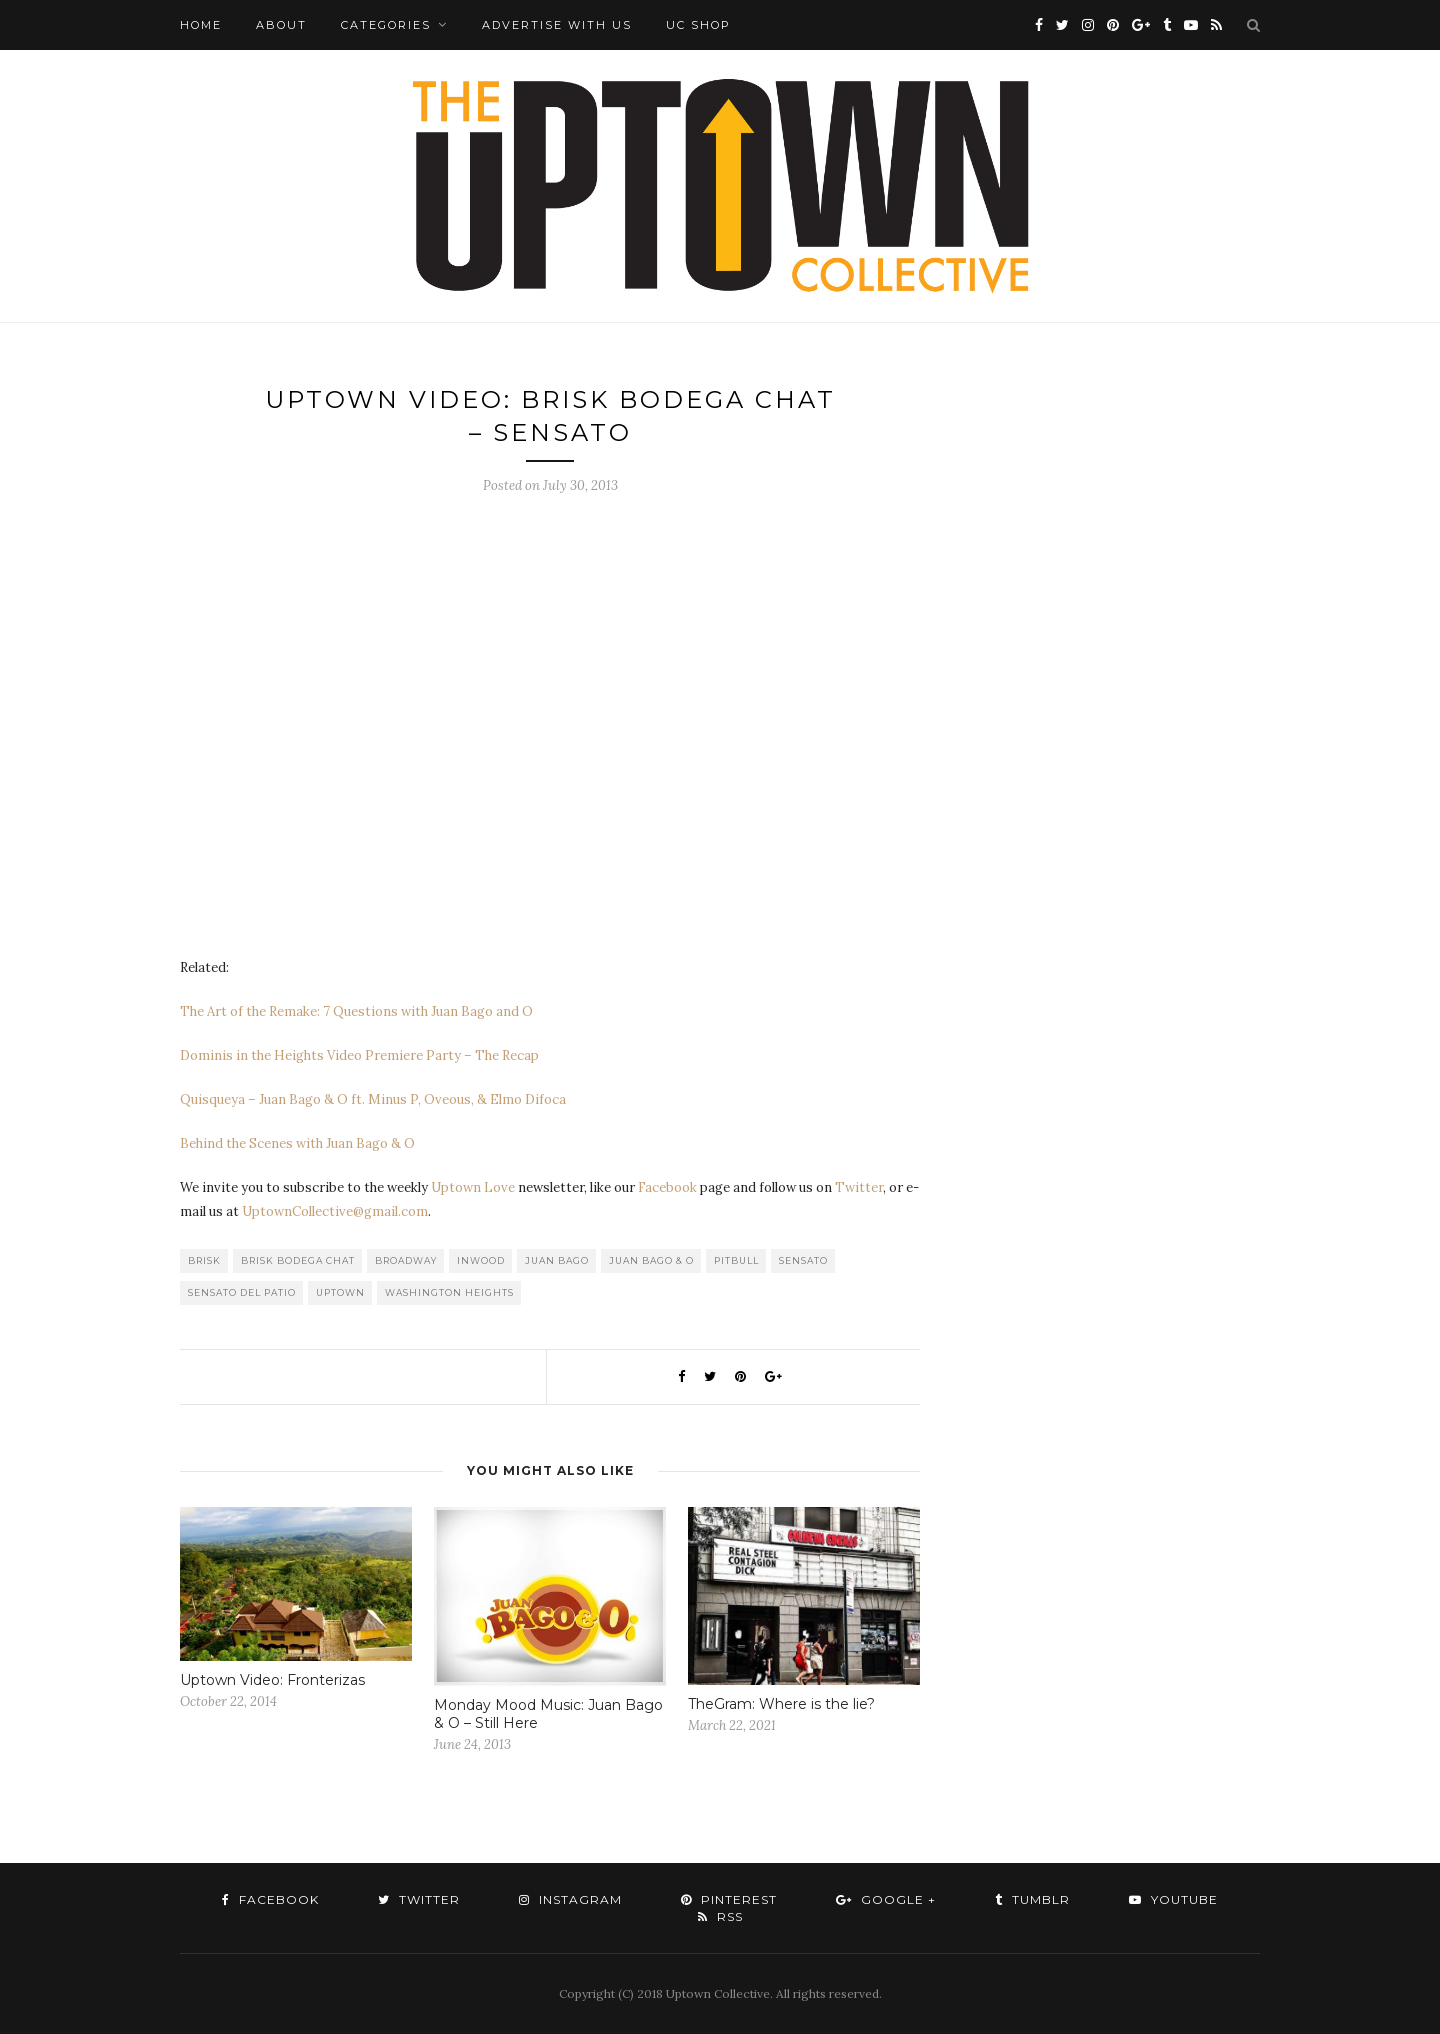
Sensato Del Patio (242, 1292)
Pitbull (736, 1260)
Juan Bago (557, 1260)
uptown (340, 1292)
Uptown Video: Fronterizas (272, 1680)
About (281, 25)
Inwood (481, 1260)
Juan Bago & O (651, 1260)
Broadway (406, 1260)
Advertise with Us (557, 25)
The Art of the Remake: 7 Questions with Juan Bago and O (356, 1011)
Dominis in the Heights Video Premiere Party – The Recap (359, 1055)
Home (201, 25)
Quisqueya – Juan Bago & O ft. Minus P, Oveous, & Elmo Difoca (373, 1099)
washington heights (449, 1292)
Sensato (803, 1260)
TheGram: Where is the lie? (781, 1704)
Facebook (667, 1187)
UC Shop (698, 25)
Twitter (859, 1187)
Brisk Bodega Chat (298, 1260)
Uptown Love (473, 1187)
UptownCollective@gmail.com (335, 1211)
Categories (386, 25)
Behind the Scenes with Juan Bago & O (297, 1143)
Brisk (204, 1260)
